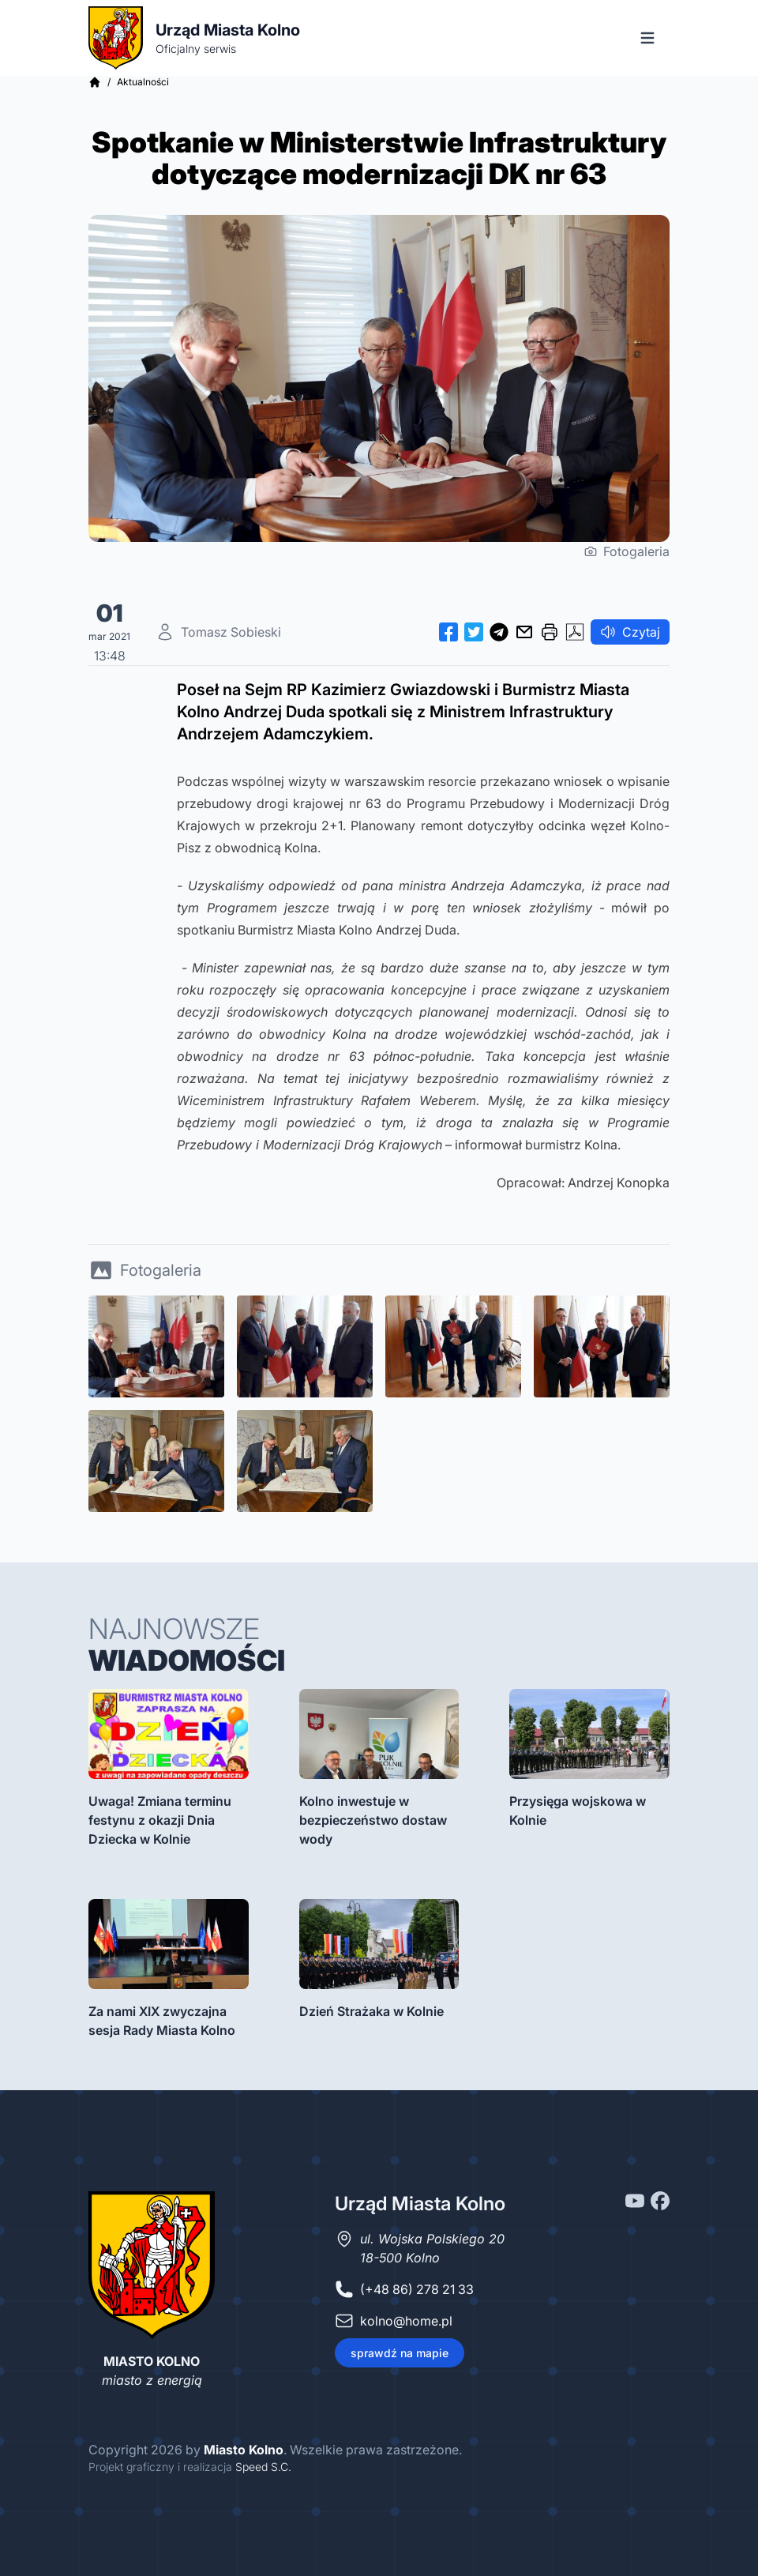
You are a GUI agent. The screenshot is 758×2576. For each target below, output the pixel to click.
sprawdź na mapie (399, 2353)
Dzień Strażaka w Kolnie (371, 2011)
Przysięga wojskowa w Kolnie (577, 1810)
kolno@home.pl (406, 2321)
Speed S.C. (263, 2466)
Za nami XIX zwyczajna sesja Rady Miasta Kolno (161, 2020)
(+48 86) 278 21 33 (417, 2289)
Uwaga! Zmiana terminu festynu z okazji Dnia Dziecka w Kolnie (159, 1820)
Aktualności (143, 82)
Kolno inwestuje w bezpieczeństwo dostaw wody (373, 1820)
